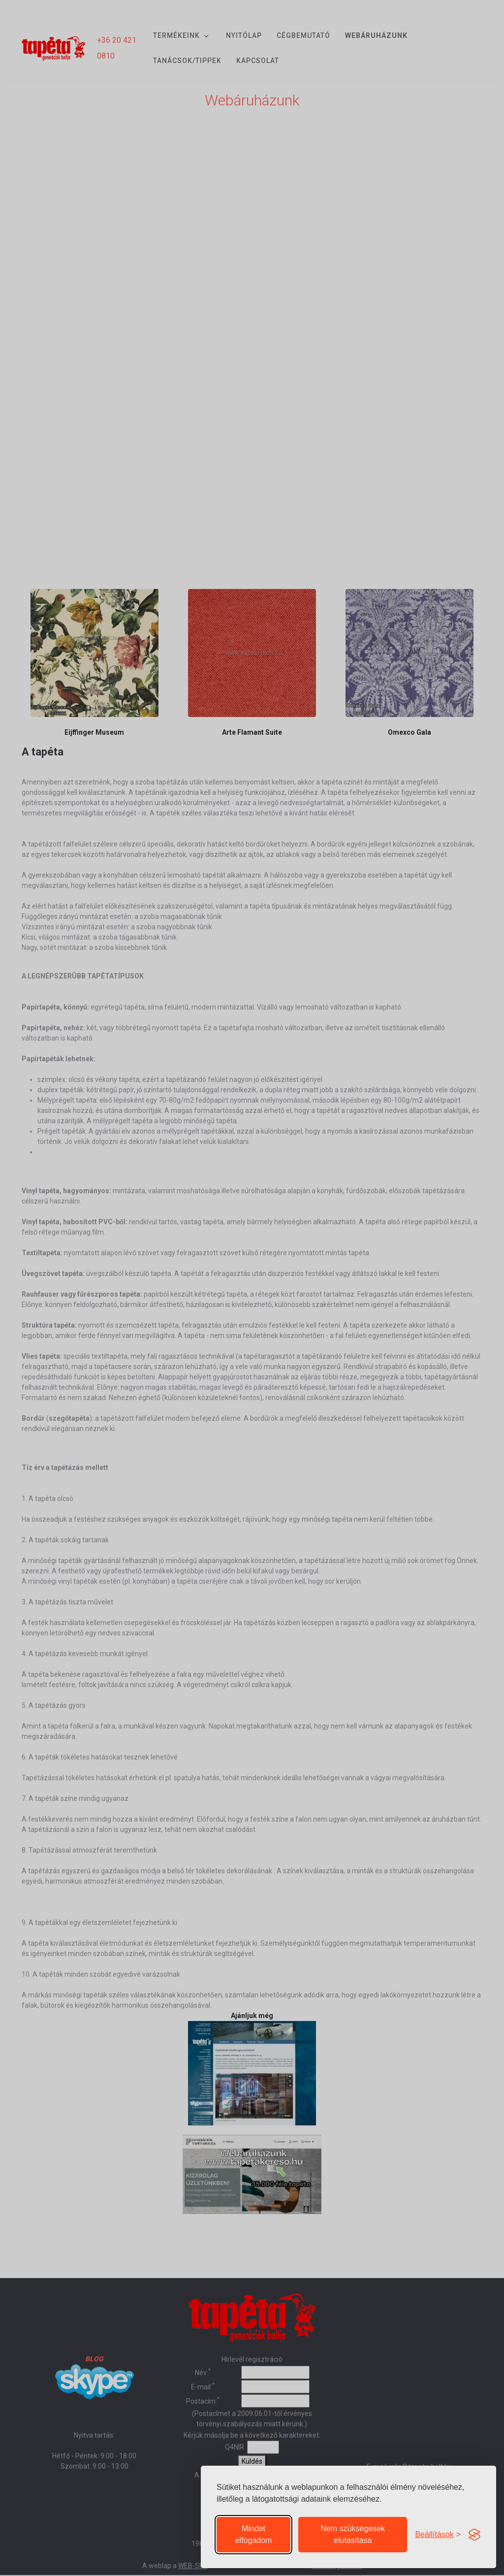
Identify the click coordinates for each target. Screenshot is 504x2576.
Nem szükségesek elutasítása (352, 2529)
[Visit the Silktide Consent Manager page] (474, 2529)
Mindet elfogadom (253, 2529)
